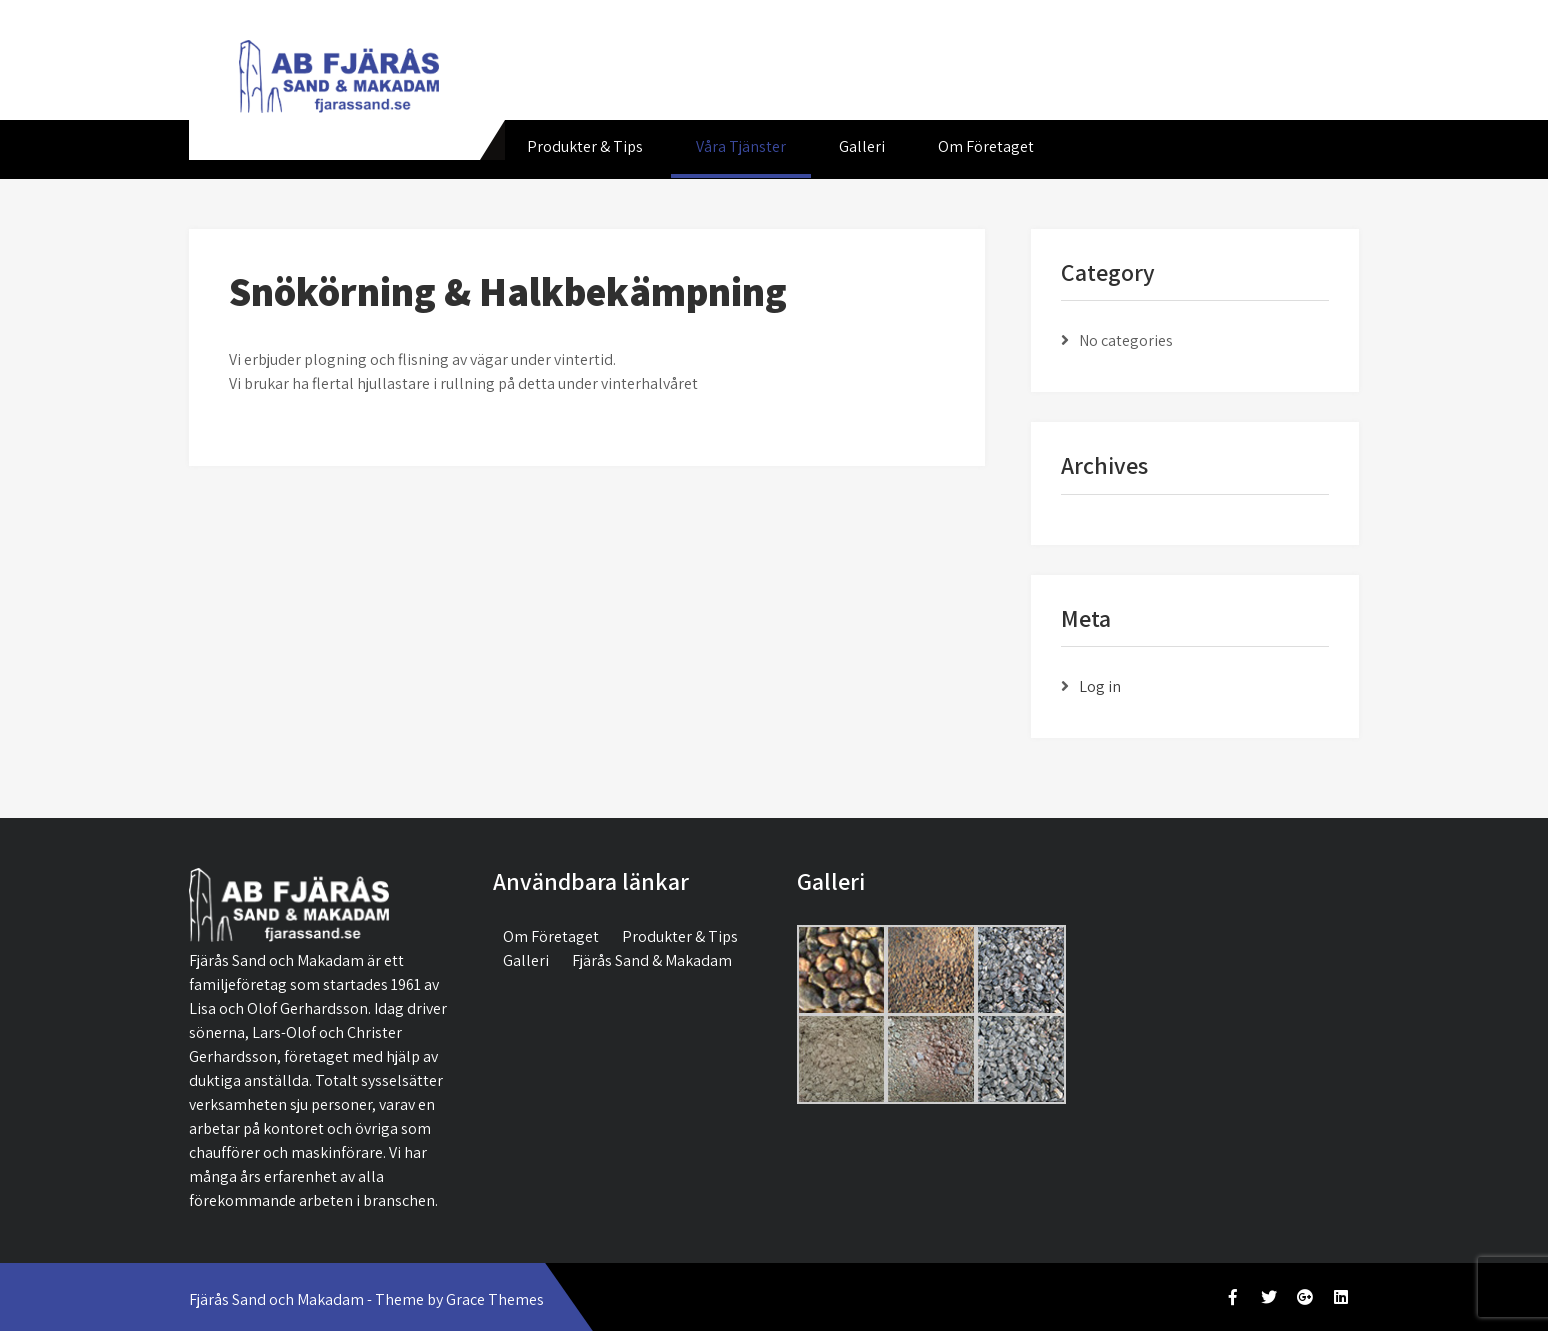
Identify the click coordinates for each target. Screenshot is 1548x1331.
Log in (1100, 686)
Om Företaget (986, 146)
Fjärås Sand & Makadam (652, 960)
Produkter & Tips (585, 146)
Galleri (862, 146)
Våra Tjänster (741, 146)
